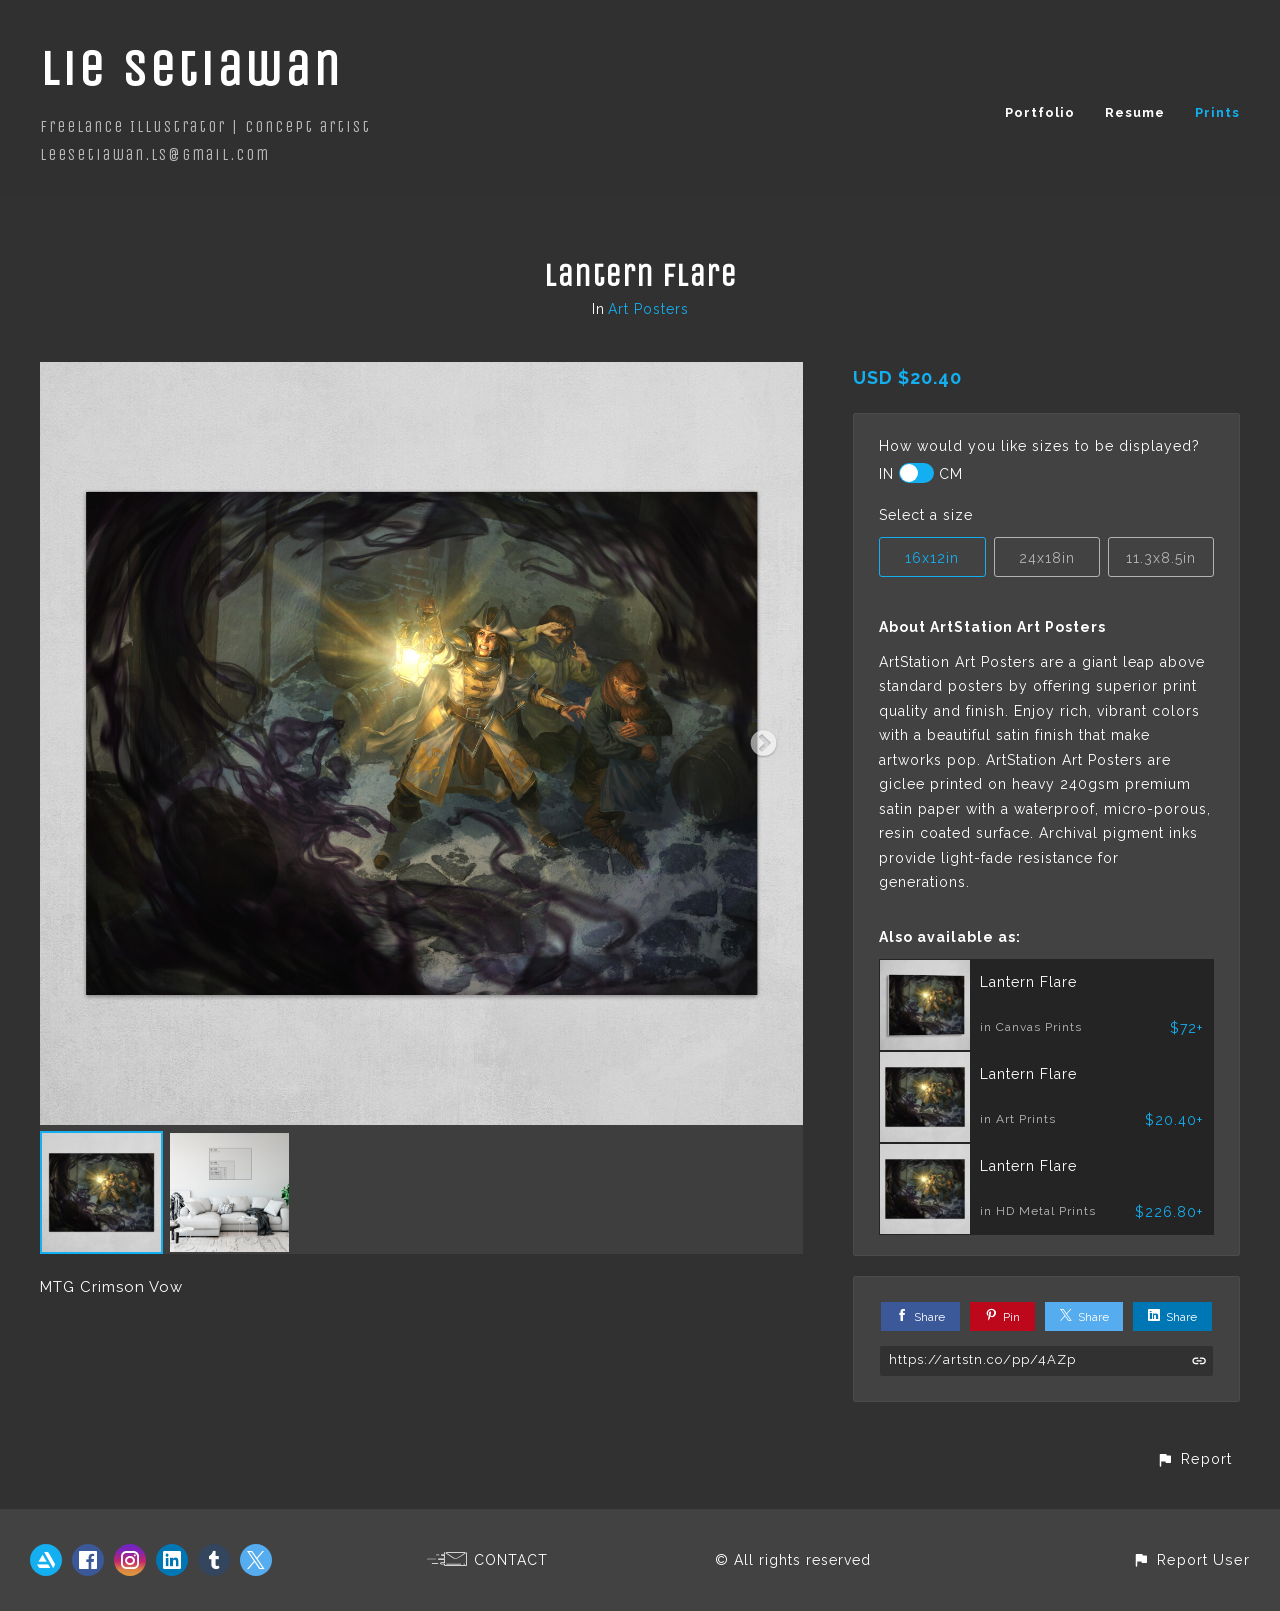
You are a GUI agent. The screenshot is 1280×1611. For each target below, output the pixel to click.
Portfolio (1040, 112)
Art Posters (648, 309)
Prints (1217, 112)
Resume (1135, 112)
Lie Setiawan (191, 68)
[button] (1194, 1458)
